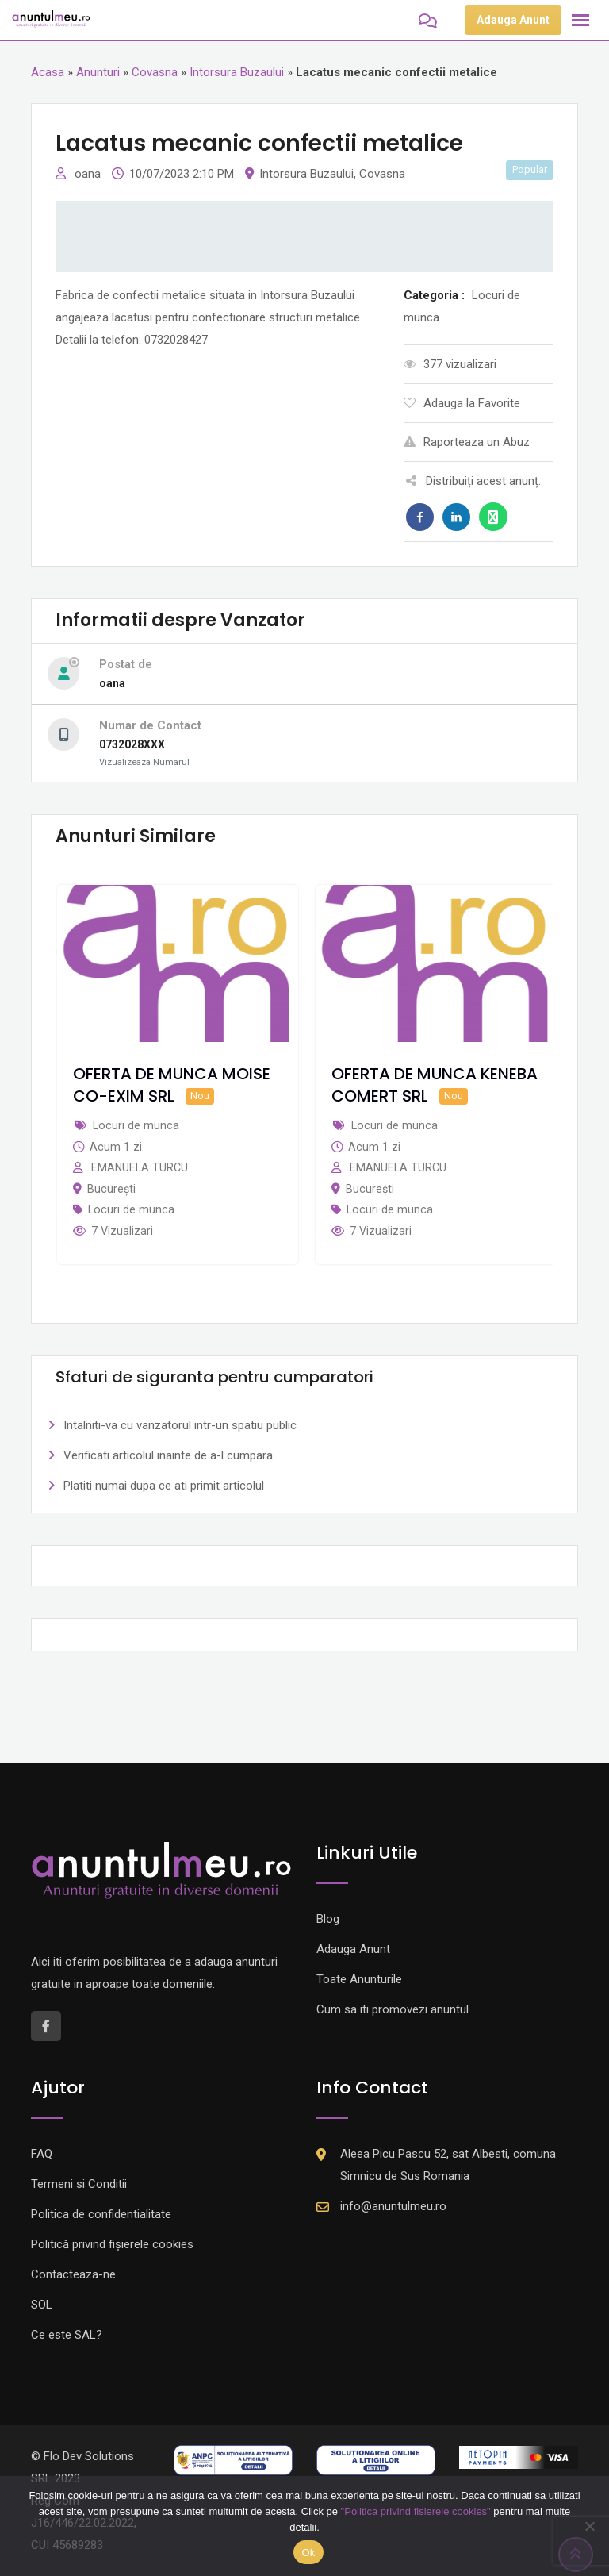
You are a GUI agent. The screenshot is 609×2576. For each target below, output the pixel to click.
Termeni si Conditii (79, 2184)
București (111, 1188)
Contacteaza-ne (73, 2274)
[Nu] (589, 2526)
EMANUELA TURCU (139, 1167)
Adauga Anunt (513, 19)
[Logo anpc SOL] (375, 2459)
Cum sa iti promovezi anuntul (392, 2009)
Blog (327, 1919)
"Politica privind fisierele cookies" (416, 2511)
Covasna (155, 72)
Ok (308, 2553)
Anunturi (98, 72)
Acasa (47, 72)
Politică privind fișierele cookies (112, 2244)
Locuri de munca (131, 1209)
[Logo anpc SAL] (233, 2459)
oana (89, 174)
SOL (41, 2304)
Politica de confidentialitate (101, 2214)
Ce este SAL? (66, 2335)
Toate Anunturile (359, 1979)
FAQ (41, 2154)
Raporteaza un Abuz (467, 442)
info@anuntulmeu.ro (393, 2206)
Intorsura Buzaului (237, 72)
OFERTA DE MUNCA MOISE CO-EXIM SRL (171, 1085)
